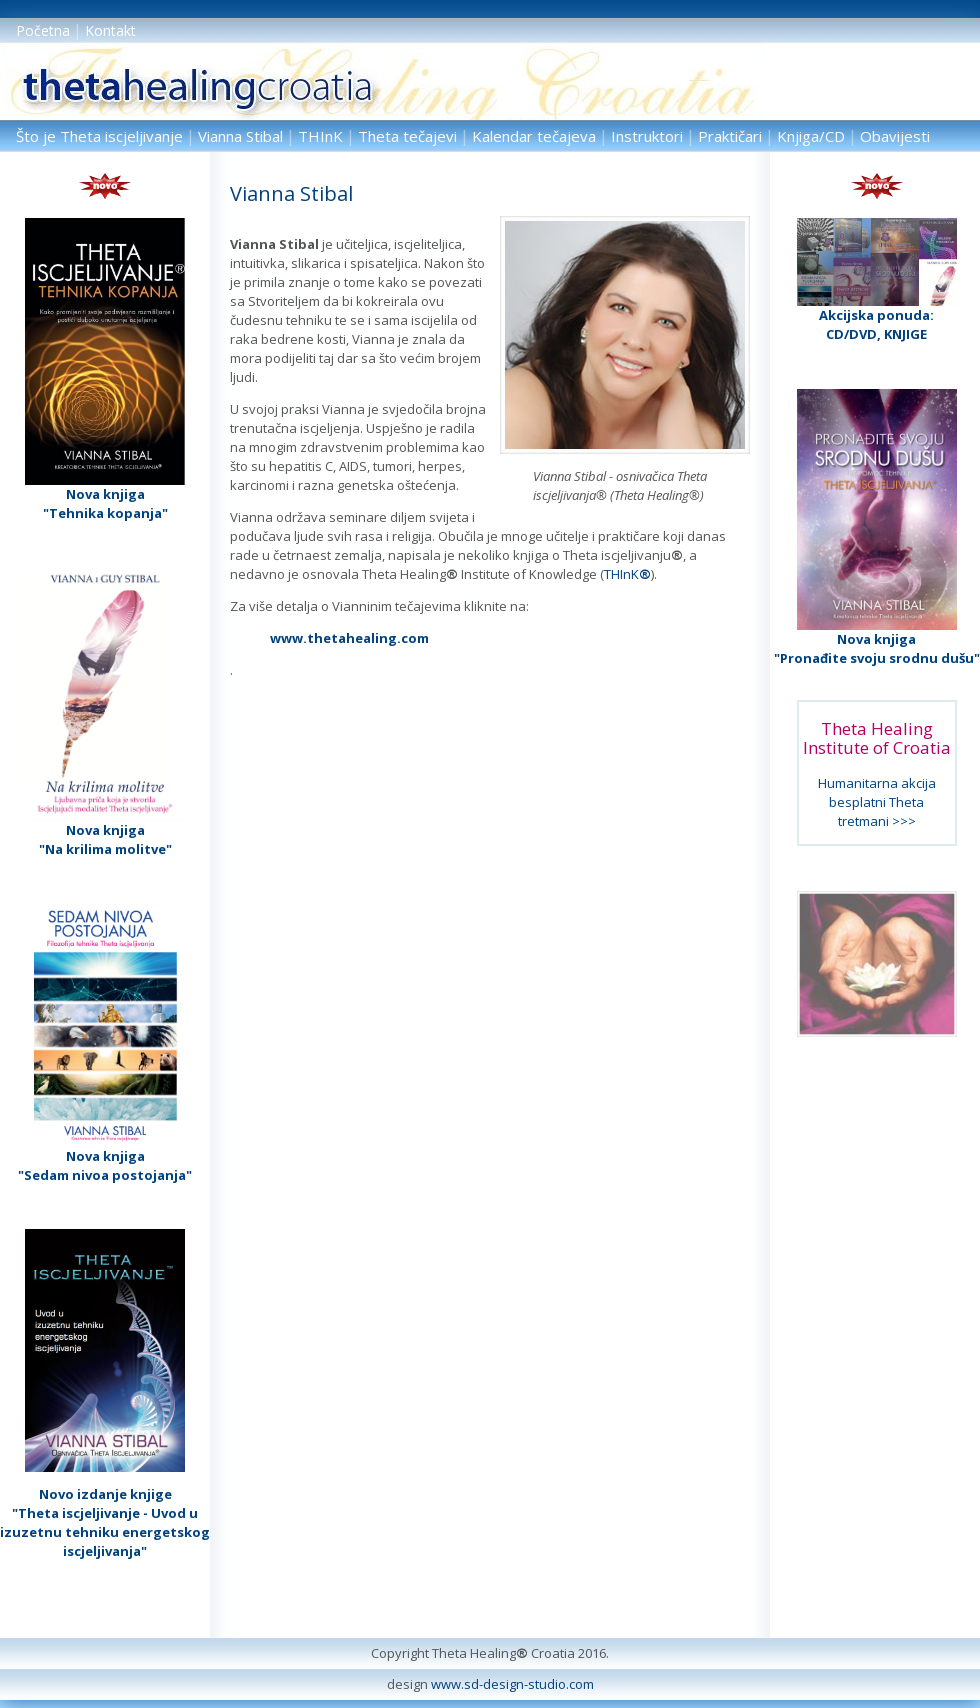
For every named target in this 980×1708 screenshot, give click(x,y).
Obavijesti (895, 136)
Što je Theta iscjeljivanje (99, 136)
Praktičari (730, 136)
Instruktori (647, 136)
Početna (43, 30)
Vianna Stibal (240, 136)
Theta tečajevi (407, 136)
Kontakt (110, 30)
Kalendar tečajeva (534, 136)
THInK (320, 136)
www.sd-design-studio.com (512, 1684)
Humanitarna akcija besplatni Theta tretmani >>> (877, 802)
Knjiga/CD (811, 136)
